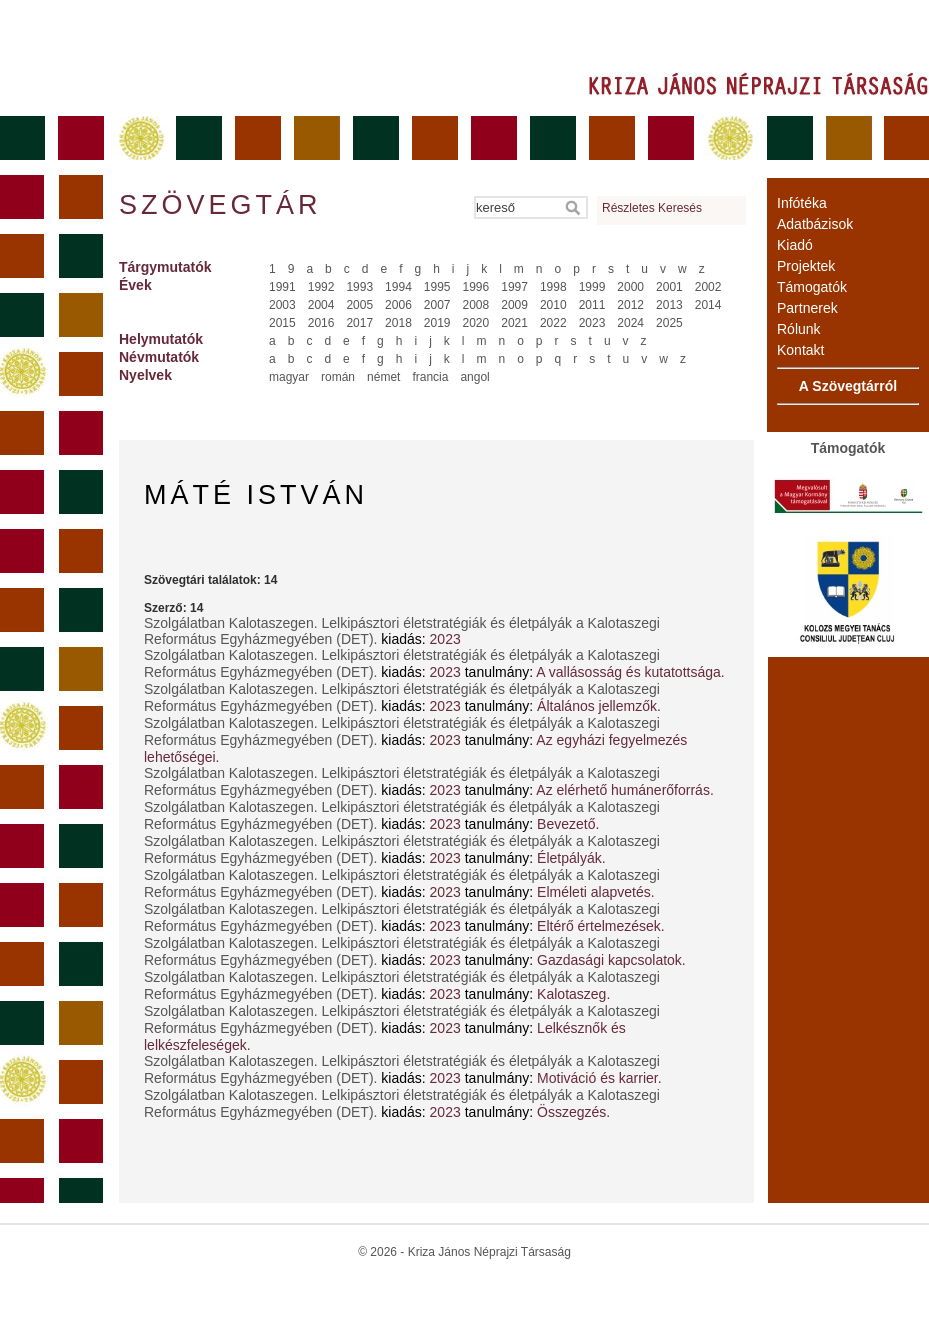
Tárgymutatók (165, 267)
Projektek (806, 266)
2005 (359, 305)
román (338, 377)
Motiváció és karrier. (599, 1078)
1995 (437, 287)
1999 (592, 287)
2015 (282, 323)
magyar (289, 377)
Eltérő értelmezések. (601, 926)
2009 (514, 305)
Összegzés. (573, 1112)
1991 (282, 287)
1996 (476, 287)
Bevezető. (568, 824)
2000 (630, 287)
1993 (359, 287)
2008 (476, 305)
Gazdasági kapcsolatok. (611, 960)
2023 (592, 323)
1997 (514, 287)
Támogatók (812, 287)
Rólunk (799, 329)
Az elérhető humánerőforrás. (624, 790)
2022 (553, 323)
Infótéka (802, 203)
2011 (592, 305)
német (383, 377)
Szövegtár (219, 205)
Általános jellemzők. (599, 706)
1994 (398, 287)
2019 (437, 323)
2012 (630, 305)
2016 (321, 323)
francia (430, 377)
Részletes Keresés (652, 208)
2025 (669, 323)
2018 (398, 323)
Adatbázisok (815, 224)
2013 (669, 305)
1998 (553, 287)
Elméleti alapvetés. (596, 892)
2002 (708, 287)
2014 (708, 305)
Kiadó (795, 245)
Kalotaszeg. (573, 994)
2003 (282, 305)
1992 (321, 287)
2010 (553, 305)
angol (474, 377)
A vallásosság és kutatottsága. (630, 672)
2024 (630, 323)
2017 (359, 323)
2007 (437, 305)
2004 (321, 305)
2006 (398, 305)
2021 (514, 323)
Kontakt (800, 350)
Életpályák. (571, 858)
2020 (476, 323)
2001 (669, 287)
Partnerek (807, 308)
